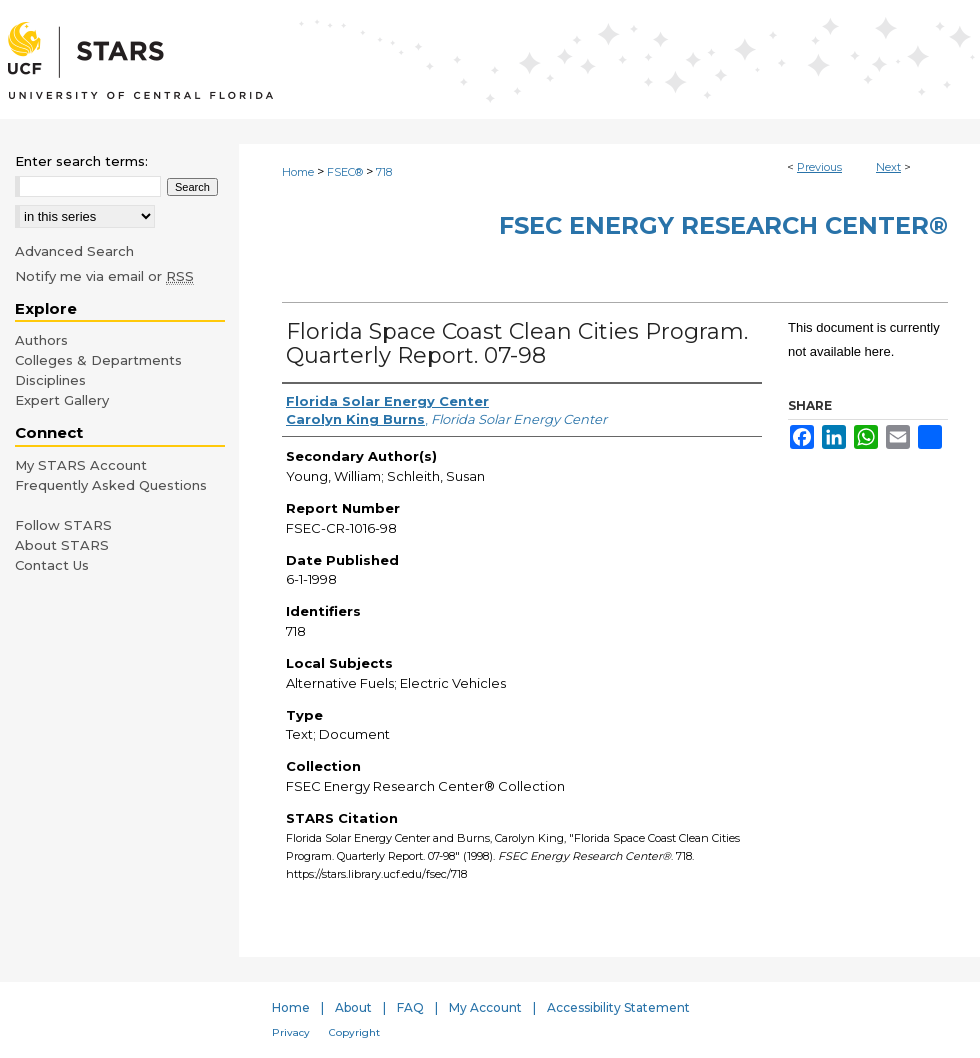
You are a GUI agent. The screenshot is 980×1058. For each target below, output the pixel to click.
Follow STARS (63, 525)
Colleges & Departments (98, 360)
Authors (41, 340)
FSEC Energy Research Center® (723, 225)
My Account (485, 1007)
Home (298, 172)
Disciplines (50, 380)
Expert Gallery (62, 400)
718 (384, 172)
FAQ (410, 1007)
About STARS (62, 545)
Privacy (291, 1032)
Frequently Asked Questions (111, 485)
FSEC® (345, 172)
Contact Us (52, 565)
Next (888, 167)
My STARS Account (81, 465)
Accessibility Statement (618, 1007)
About (353, 1007)
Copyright (354, 1032)
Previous (819, 167)
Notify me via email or (104, 276)
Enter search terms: (81, 161)
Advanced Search (74, 251)
